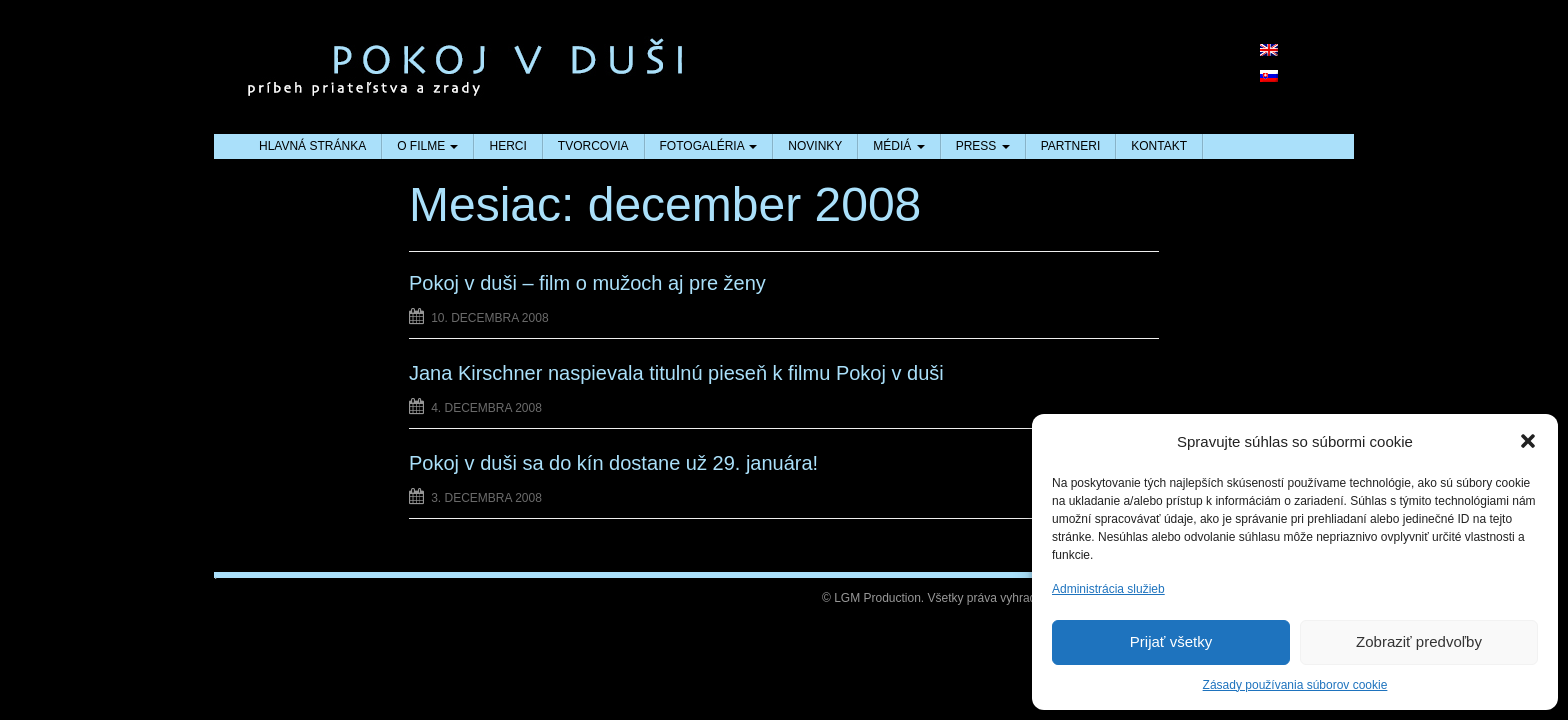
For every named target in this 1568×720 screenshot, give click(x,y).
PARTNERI (1071, 146)
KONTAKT (1159, 146)
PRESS (983, 146)
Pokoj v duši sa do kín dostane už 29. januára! (613, 463)
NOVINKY (815, 146)
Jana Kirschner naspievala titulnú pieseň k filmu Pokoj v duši (676, 373)
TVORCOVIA (593, 146)
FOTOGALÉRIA (709, 146)
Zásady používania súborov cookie (1295, 685)
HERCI (507, 146)
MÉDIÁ (898, 146)
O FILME (427, 146)
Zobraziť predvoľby (1419, 641)
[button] (1528, 441)
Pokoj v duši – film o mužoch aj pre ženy (587, 283)
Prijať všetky (1171, 641)
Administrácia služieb (1108, 589)
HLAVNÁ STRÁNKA (312, 146)
